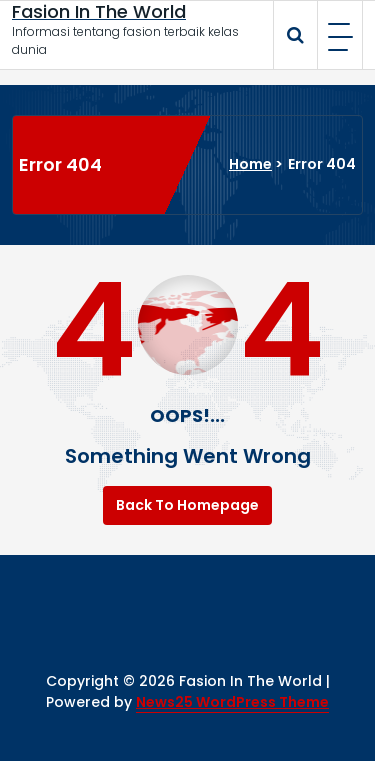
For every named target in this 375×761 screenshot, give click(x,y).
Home (250, 164)
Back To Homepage (187, 505)
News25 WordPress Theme (232, 702)
